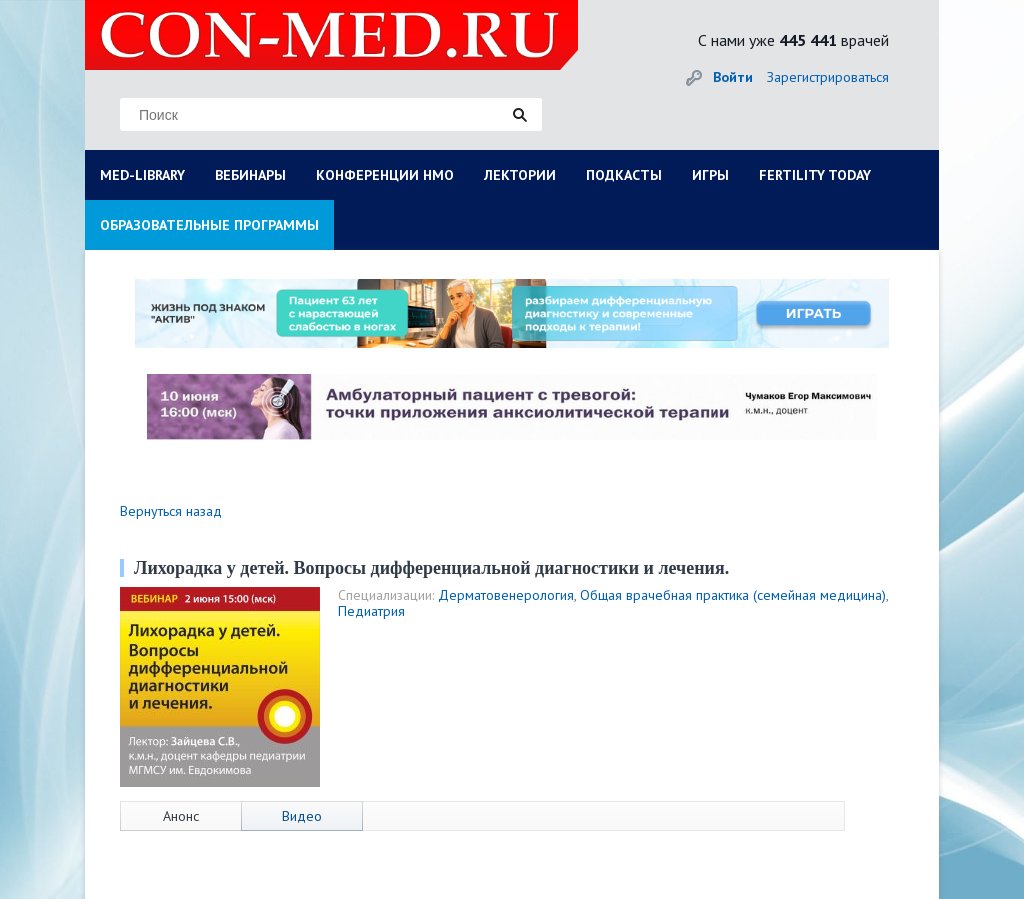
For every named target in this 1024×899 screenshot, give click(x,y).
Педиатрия (371, 611)
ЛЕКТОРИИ (520, 175)
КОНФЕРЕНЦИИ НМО (385, 175)
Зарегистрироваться (828, 77)
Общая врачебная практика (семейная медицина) (733, 595)
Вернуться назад (171, 511)
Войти (733, 77)
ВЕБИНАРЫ (250, 175)
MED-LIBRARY (142, 175)
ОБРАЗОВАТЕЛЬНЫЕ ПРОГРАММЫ (209, 225)
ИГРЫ (710, 175)
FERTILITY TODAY (815, 175)
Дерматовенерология (506, 595)
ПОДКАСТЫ (624, 175)
